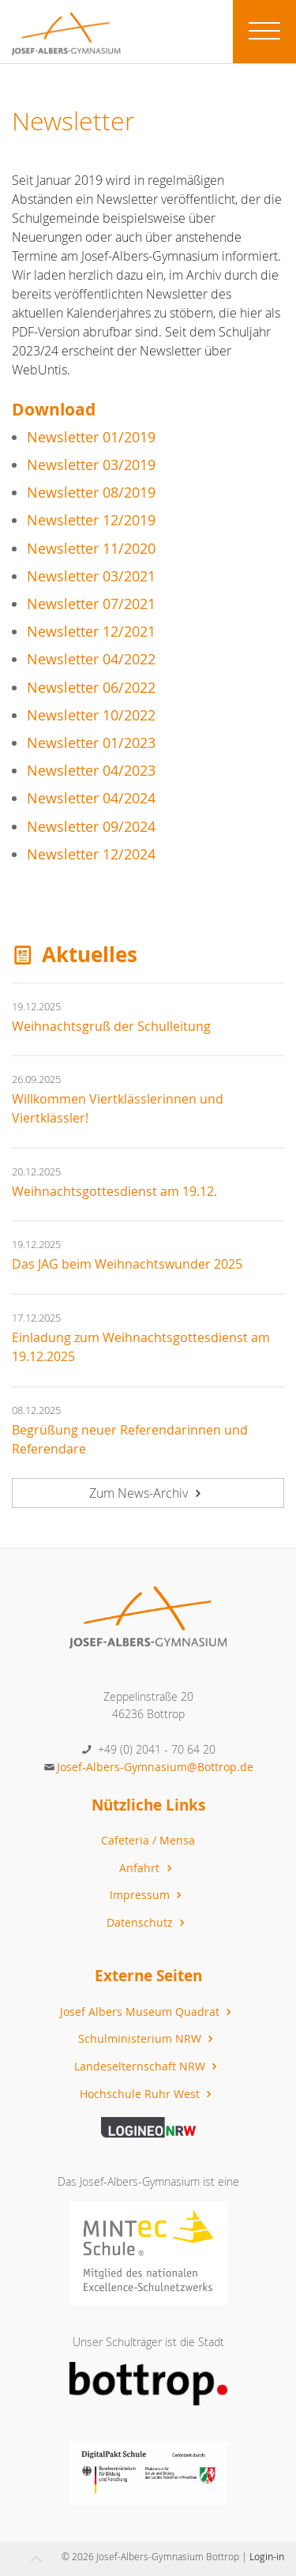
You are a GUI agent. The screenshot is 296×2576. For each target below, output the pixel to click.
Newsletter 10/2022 (91, 715)
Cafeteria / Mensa (148, 1840)
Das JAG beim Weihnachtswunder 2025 (127, 1264)
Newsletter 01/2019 (91, 437)
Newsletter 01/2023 (91, 743)
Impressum (147, 1894)
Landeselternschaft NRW (147, 2066)
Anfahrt (147, 1867)
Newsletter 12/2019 (91, 520)
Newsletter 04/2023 (91, 771)
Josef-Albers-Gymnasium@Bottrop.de (155, 1766)
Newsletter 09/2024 (91, 827)
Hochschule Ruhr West (147, 2093)
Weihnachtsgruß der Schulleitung (111, 1026)
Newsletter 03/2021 (91, 576)
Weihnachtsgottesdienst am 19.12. (114, 1191)
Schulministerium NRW (147, 2038)
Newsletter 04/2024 (91, 798)
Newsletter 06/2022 (91, 688)
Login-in (266, 2556)
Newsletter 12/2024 (91, 854)
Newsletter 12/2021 (91, 631)
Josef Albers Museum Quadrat (147, 2011)
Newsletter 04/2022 (91, 659)
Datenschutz (148, 1922)
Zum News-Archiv (147, 1493)
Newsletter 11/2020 (91, 549)
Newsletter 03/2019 (91, 465)
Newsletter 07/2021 (91, 604)
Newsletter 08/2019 (91, 492)
